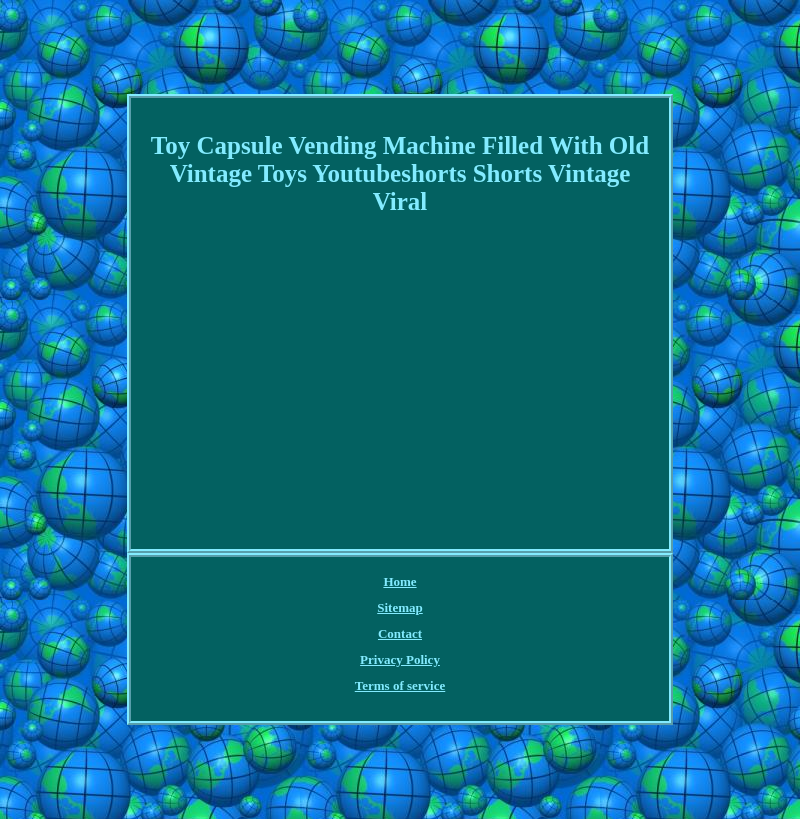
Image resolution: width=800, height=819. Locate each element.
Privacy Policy (400, 659)
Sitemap (400, 607)
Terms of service (400, 685)
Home (399, 581)
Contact (400, 633)
